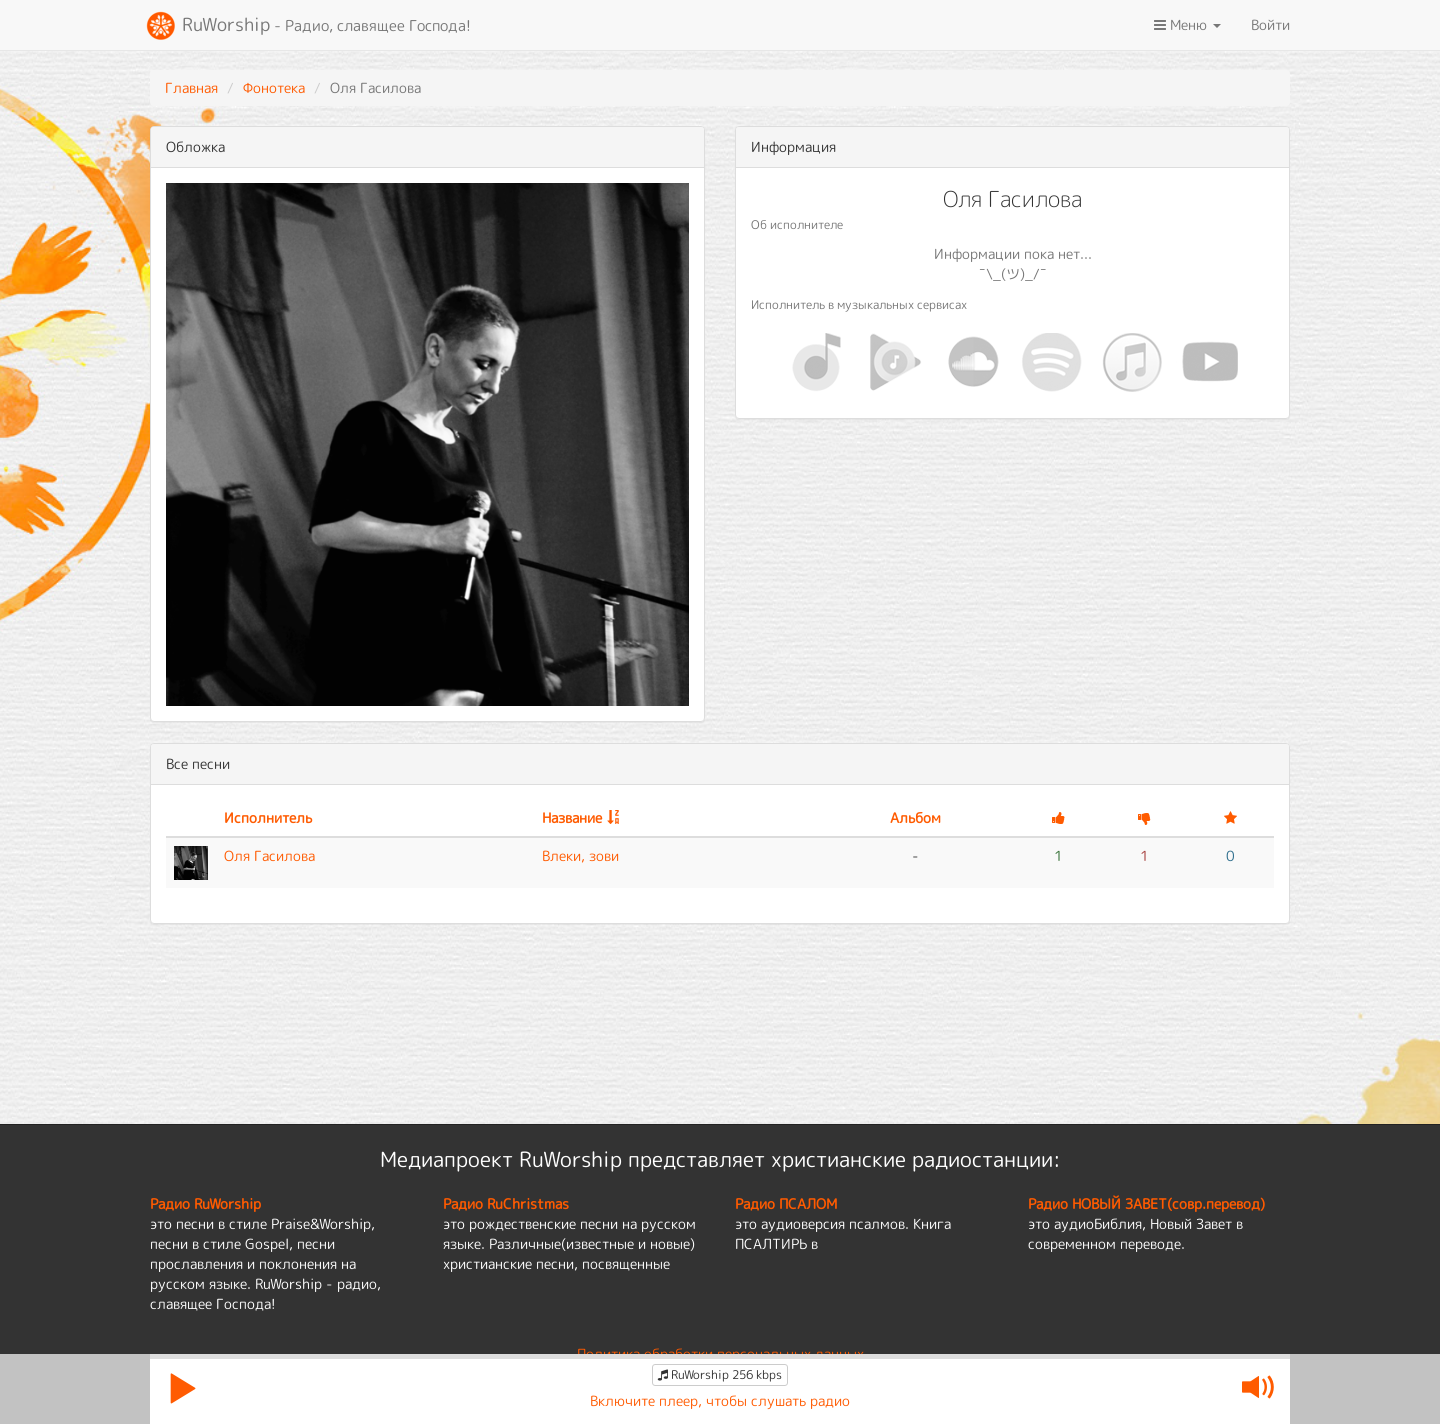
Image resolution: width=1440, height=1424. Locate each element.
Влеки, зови (580, 855)
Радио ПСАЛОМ (786, 1203)
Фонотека (274, 87)
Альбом (915, 817)
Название (572, 817)
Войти (1270, 24)
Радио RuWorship (205, 1203)
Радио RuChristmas (506, 1203)
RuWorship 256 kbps (720, 1374)
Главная (191, 87)
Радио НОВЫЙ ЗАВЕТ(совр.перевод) (1146, 1203)
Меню (1187, 24)
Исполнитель (268, 817)
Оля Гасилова (269, 855)
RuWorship (308, 26)
